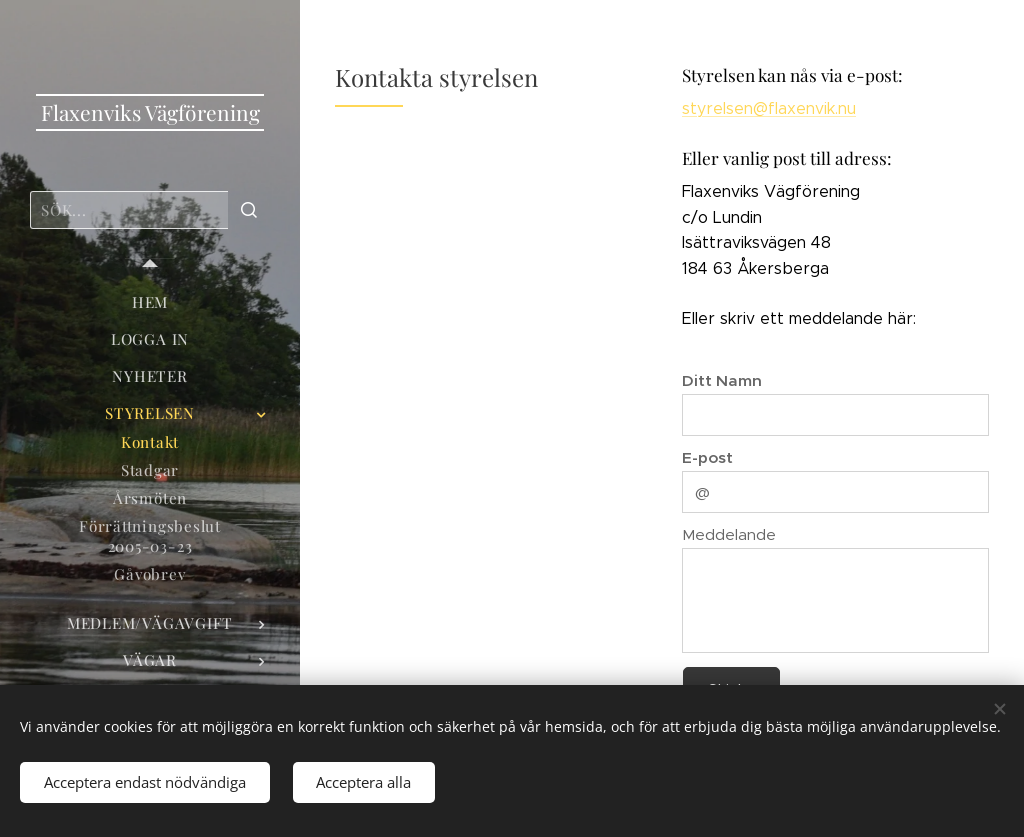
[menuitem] (150, 302)
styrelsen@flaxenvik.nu (769, 108)
